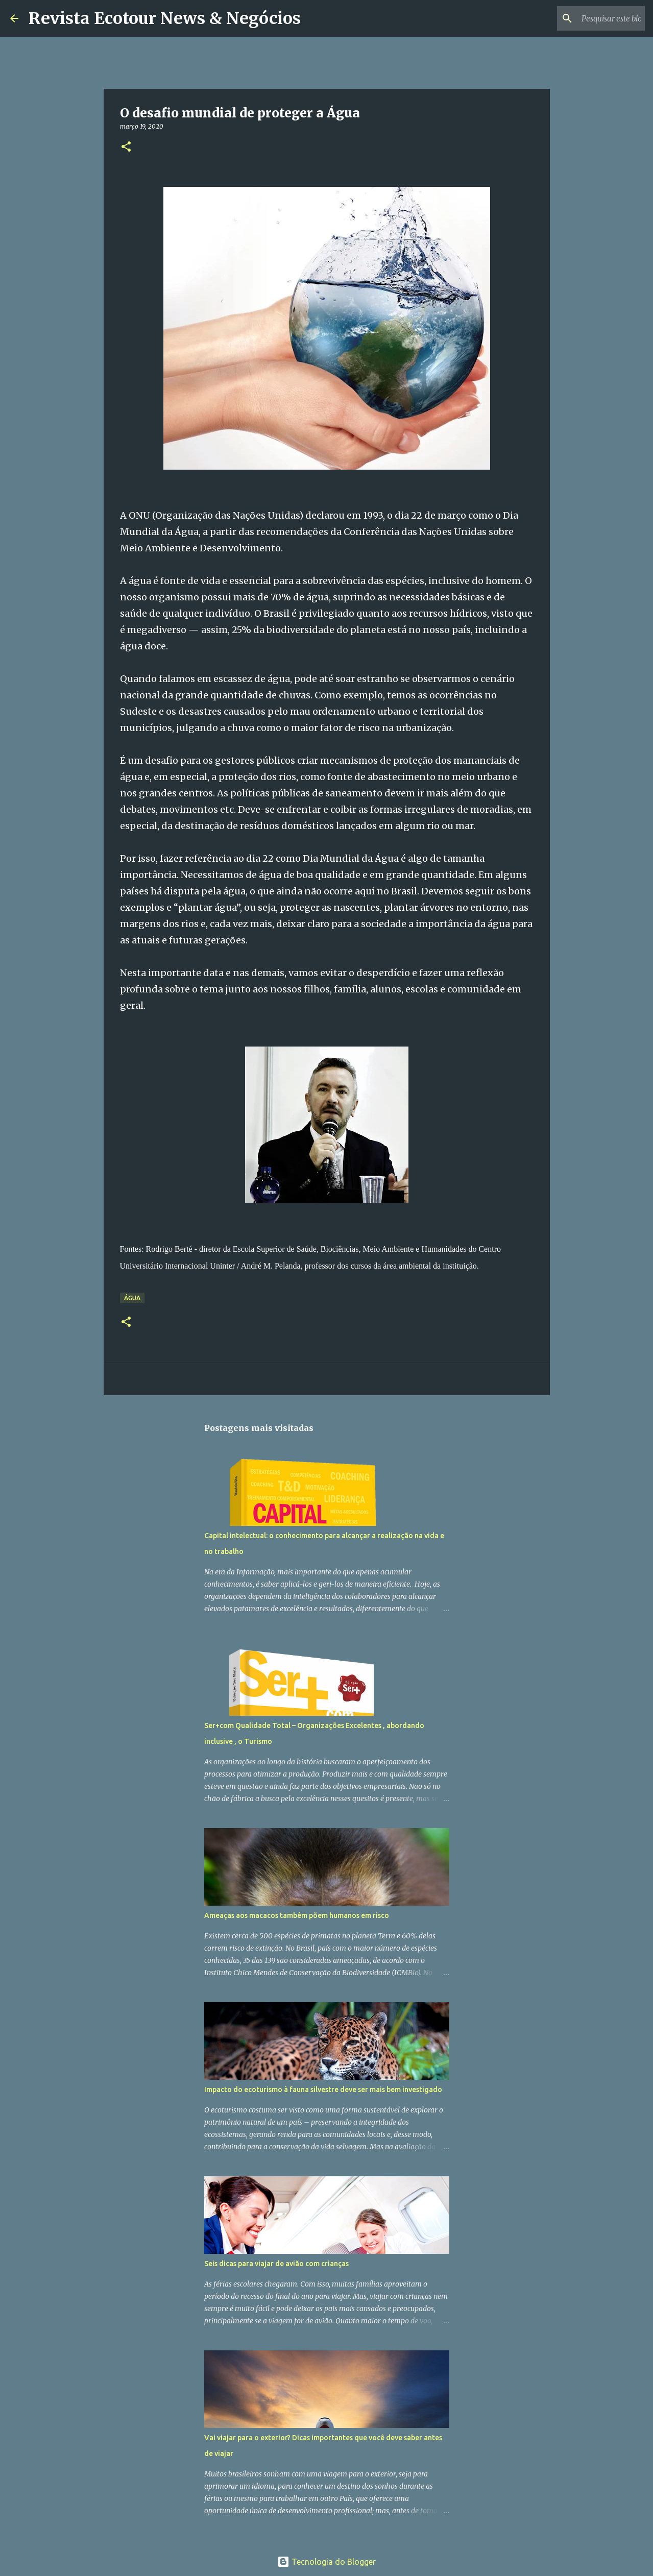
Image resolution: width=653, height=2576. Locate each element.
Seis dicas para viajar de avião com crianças (276, 2263)
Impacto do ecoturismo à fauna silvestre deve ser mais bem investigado (323, 2089)
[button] (126, 147)
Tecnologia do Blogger (326, 2561)
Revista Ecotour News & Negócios (165, 18)
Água (132, 1298)
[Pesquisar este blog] (591, 18)
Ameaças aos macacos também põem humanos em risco (296, 1915)
